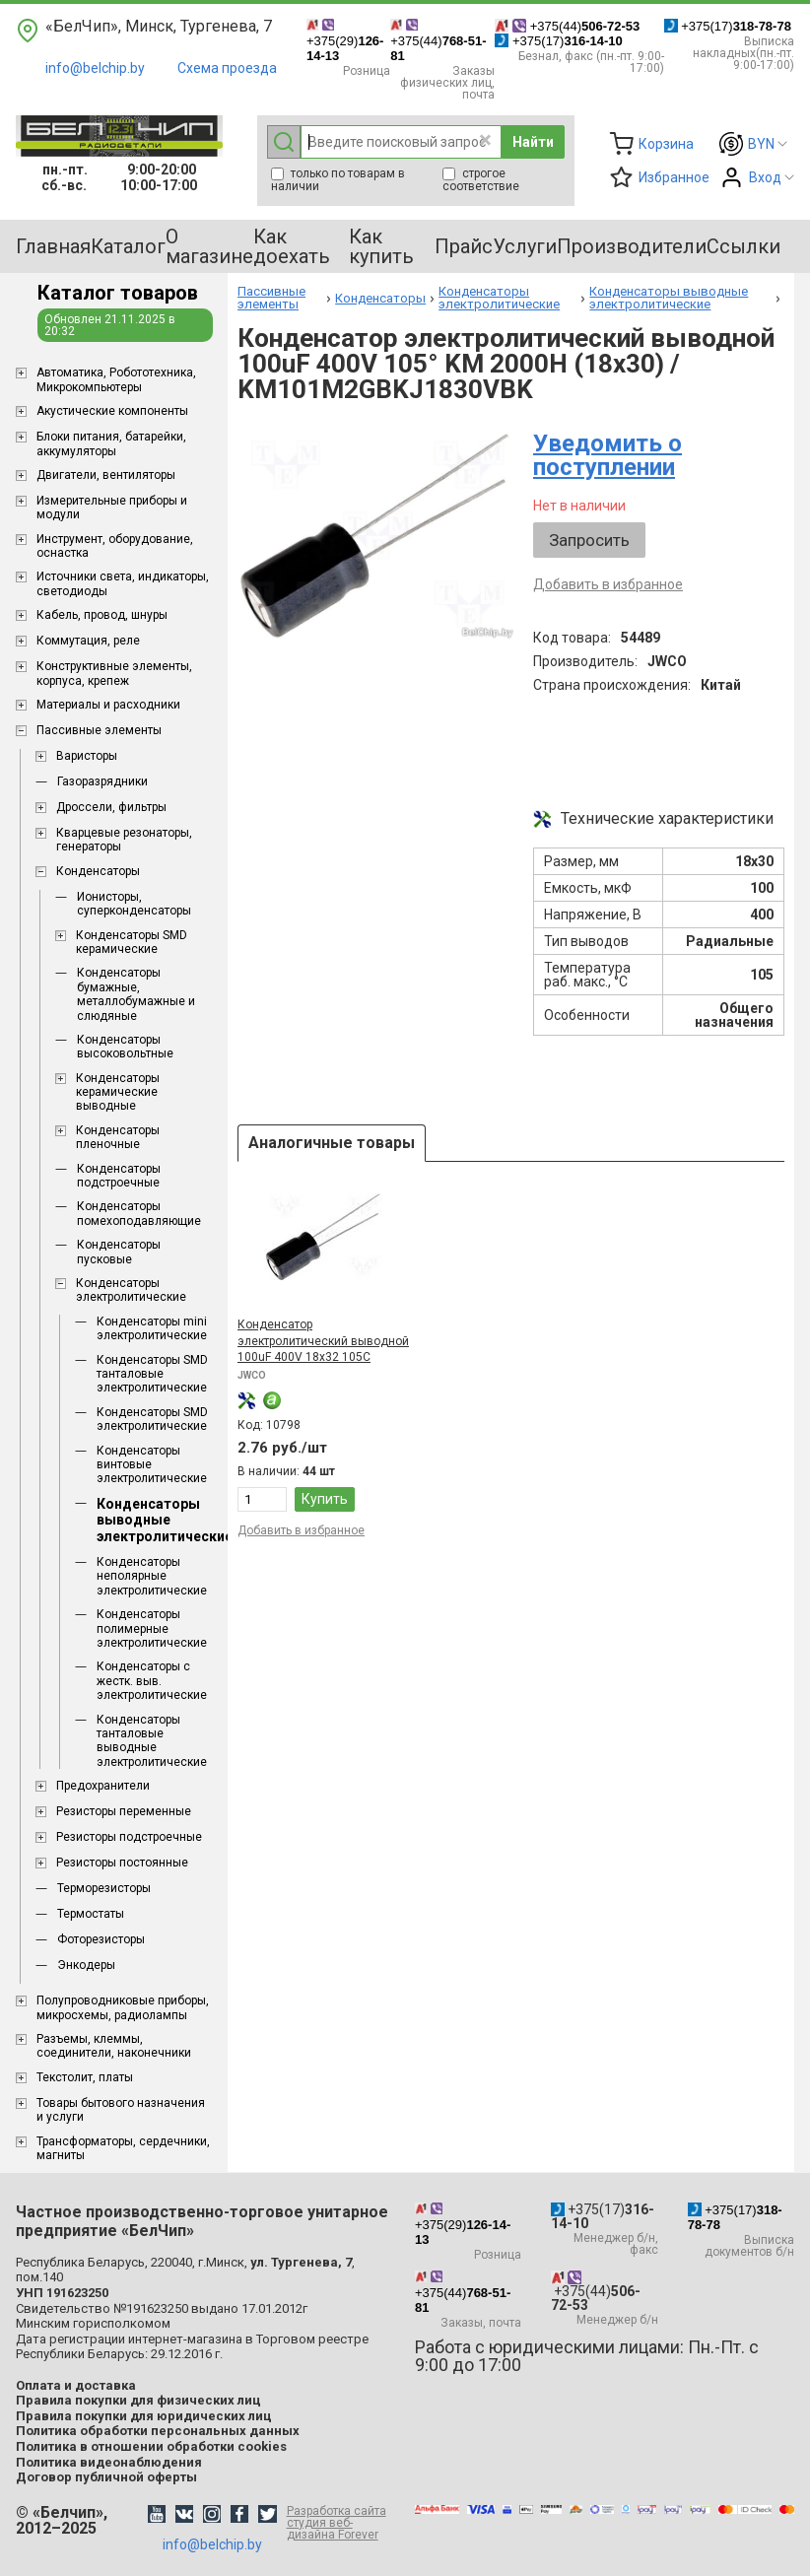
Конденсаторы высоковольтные (125, 1046)
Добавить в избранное (608, 584)
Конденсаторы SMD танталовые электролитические (152, 1374)
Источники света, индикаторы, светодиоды (122, 583)
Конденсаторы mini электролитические (152, 1328)
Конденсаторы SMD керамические (131, 942)
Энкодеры (86, 1965)
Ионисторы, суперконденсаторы (134, 903)
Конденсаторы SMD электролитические (152, 1419)
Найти (533, 142)
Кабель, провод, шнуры (102, 615)
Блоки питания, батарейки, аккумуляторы (111, 443)
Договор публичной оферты (106, 2477)
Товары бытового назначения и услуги (120, 2110)
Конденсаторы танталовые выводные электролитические (152, 1741)
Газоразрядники (102, 781)
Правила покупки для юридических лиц (144, 2415)
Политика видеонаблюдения (109, 2462)
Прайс (464, 246)
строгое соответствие (480, 180)
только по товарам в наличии (338, 180)
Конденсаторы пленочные (118, 1137)
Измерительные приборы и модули (111, 507)
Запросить (589, 540)
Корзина (666, 144)
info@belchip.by (95, 68)
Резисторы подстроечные (129, 1837)
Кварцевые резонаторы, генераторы (124, 839)
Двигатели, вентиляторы (105, 475)
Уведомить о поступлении (607, 455)
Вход (765, 177)
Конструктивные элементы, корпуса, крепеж (114, 673)
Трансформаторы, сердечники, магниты (123, 2148)
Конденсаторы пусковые (119, 1251)
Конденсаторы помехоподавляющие (139, 1213)
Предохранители (103, 1786)
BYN (761, 144)
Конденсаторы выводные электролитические (165, 1520)
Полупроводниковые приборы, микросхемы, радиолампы (122, 2007)
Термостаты (90, 1914)
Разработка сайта (341, 2523)
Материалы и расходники (108, 705)
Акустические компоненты (112, 411)
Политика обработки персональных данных (158, 2430)
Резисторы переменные (123, 1811)
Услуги (525, 246)
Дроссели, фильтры (111, 807)
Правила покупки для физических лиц (138, 2400)
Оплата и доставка (76, 2385)
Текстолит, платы (84, 2077)
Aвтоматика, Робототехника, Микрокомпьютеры (116, 379)
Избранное (674, 177)
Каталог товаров (117, 293)
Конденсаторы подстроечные (119, 1175)
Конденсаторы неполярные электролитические (152, 1576)
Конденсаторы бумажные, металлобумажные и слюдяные (136, 994)
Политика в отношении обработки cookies (151, 2446)
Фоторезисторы (101, 1939)
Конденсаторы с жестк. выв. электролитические (152, 1681)
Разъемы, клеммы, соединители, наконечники (113, 2046)
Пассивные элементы (99, 730)
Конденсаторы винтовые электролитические (152, 1465)
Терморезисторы (104, 1888)
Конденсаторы (98, 871)
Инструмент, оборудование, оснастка (114, 546)
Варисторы (86, 756)
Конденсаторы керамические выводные (118, 1092)
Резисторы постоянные (122, 1862)
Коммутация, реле (88, 640)
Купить (325, 1499)
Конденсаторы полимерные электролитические (152, 1628)
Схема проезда (227, 68)
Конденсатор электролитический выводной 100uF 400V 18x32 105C (323, 1341)
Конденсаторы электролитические (131, 1290)
